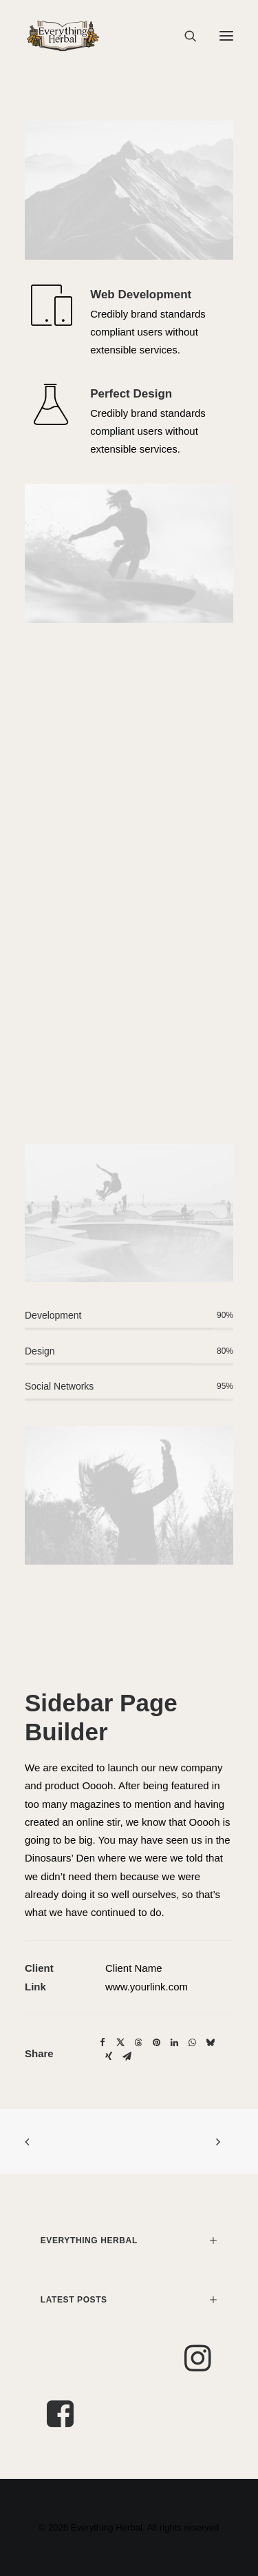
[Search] (184, 36)
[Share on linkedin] (174, 2043)
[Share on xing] (108, 2056)
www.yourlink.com (146, 1986)
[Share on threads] (138, 2043)
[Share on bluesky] (210, 2043)
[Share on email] (126, 2056)
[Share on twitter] (120, 2043)
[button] (226, 36)
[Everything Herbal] (63, 36)
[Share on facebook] (102, 2043)
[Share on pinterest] (156, 2043)
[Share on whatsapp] (192, 2043)
